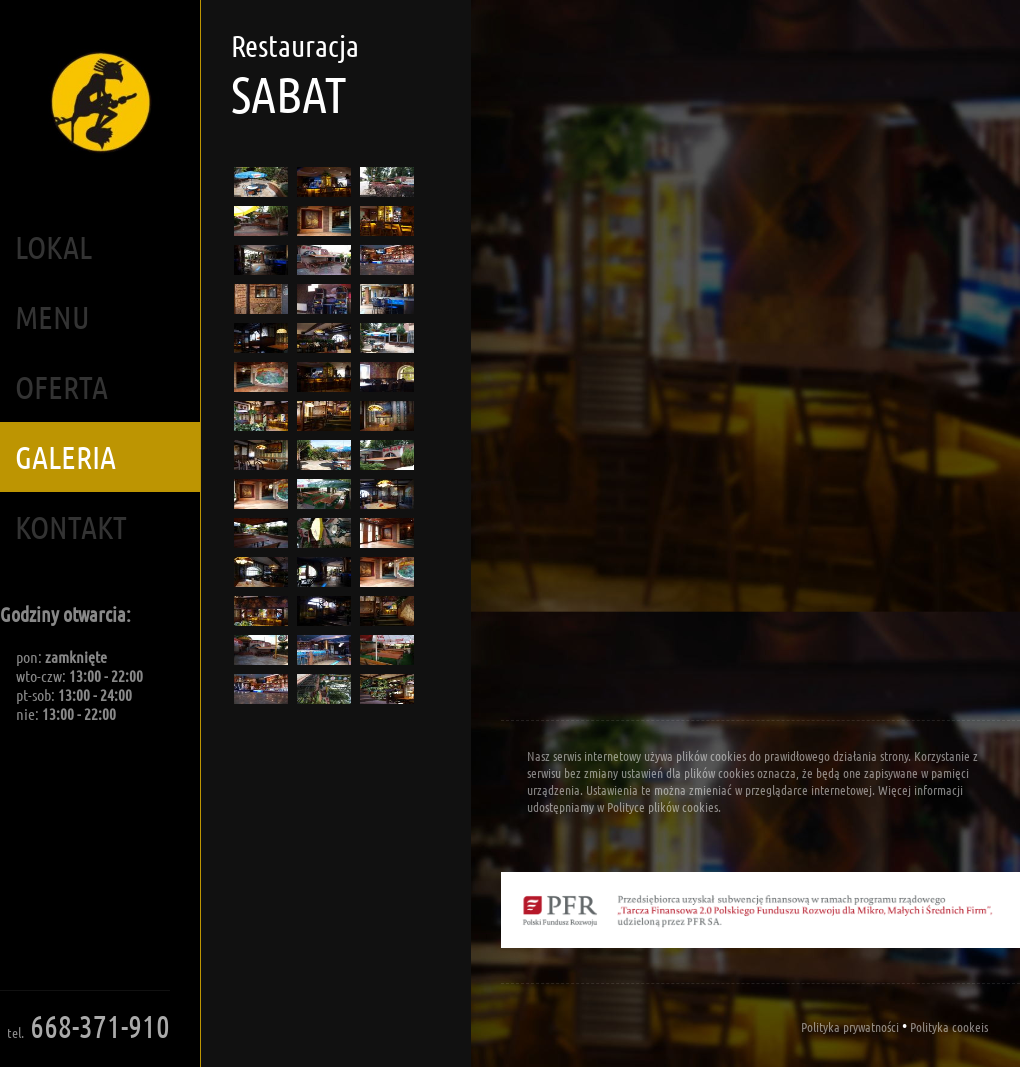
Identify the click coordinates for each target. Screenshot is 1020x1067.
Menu (52, 316)
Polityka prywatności (850, 1026)
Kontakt (71, 526)
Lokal (53, 246)
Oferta (61, 386)
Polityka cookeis (949, 1026)
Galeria (65, 456)
